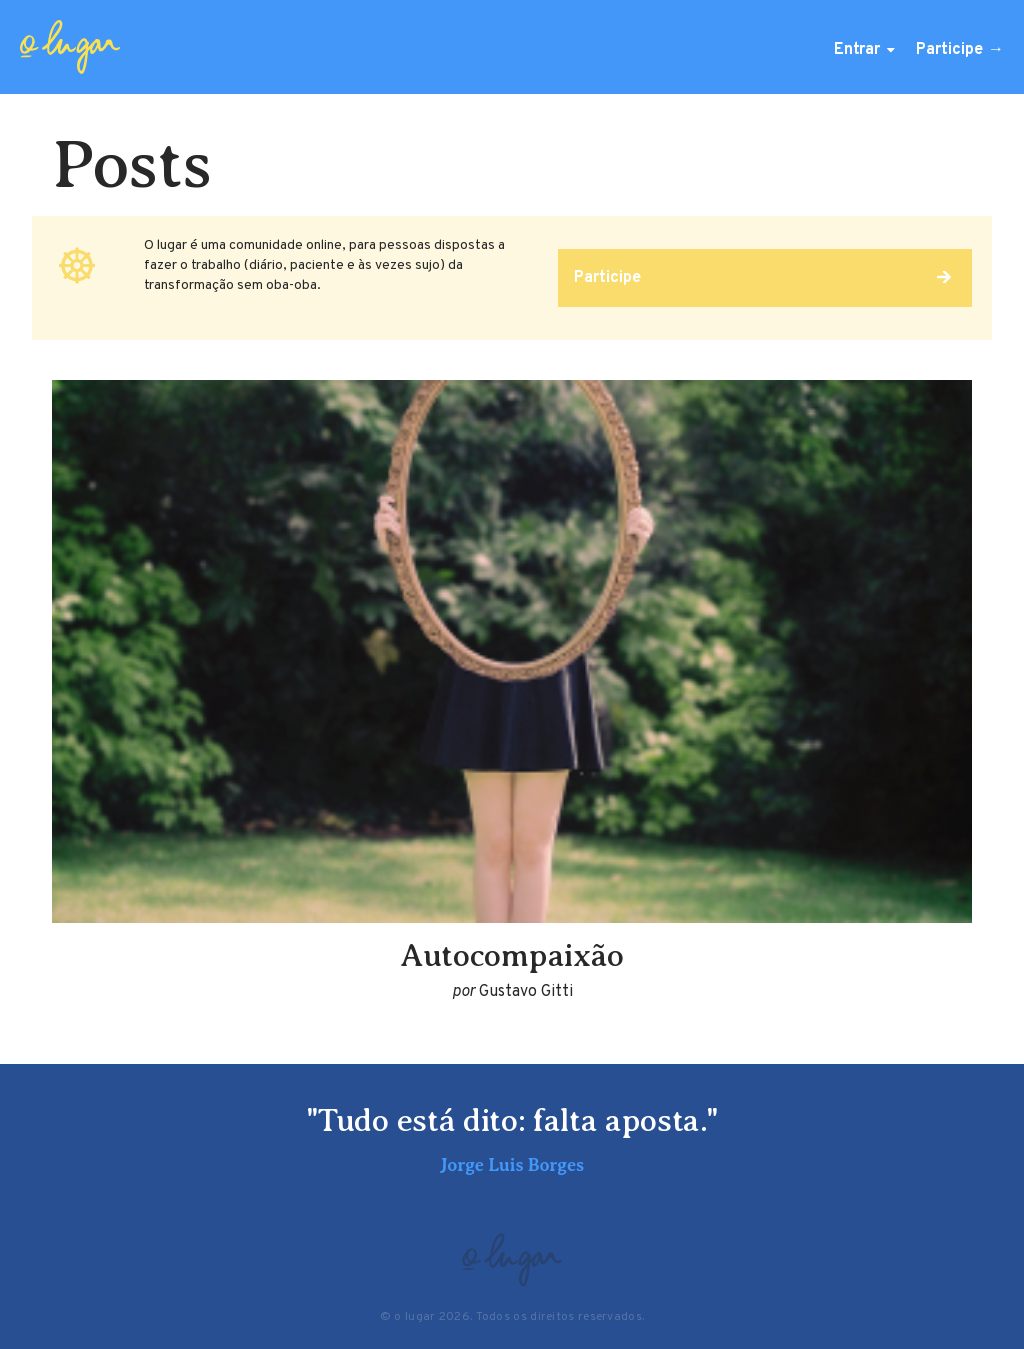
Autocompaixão (512, 955)
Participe (949, 50)
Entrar (857, 50)
